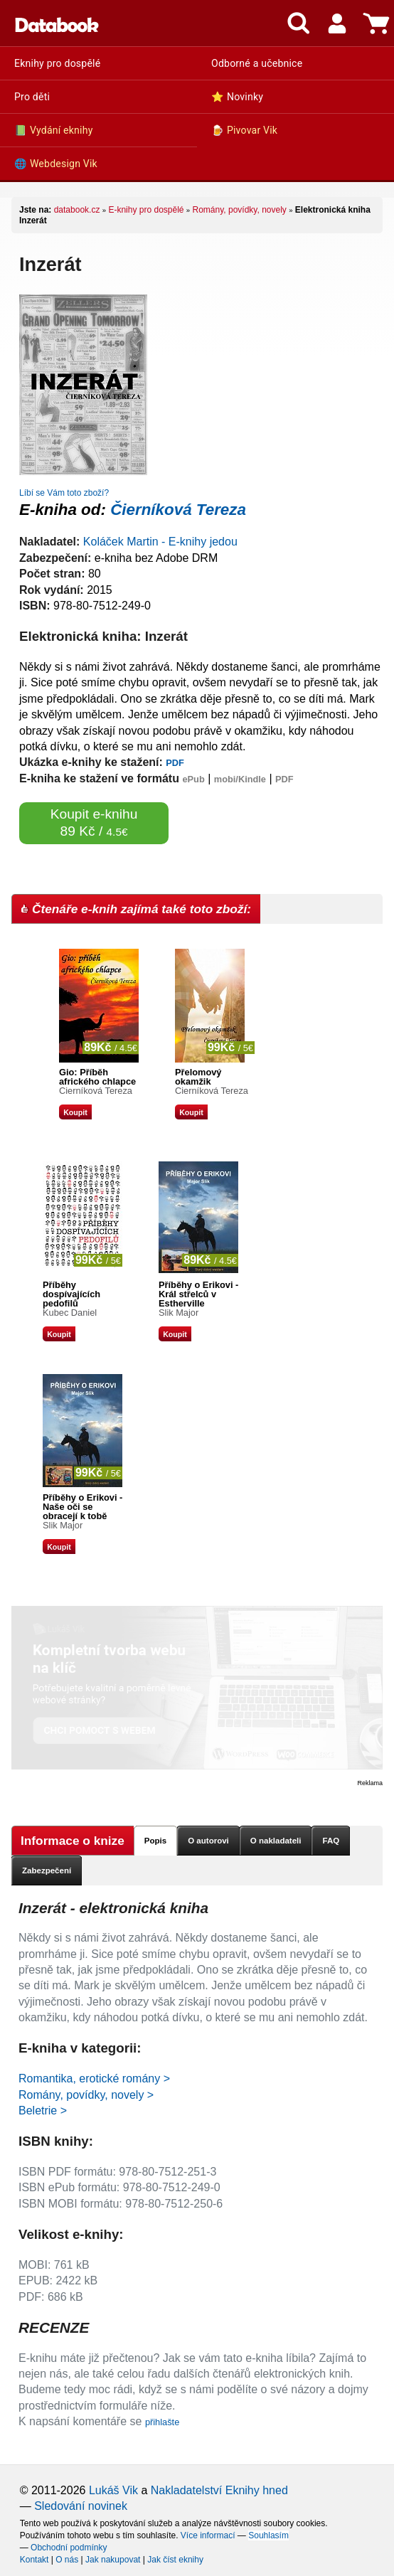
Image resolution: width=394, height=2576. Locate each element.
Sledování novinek (80, 2506)
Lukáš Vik (113, 2490)
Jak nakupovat (112, 2560)
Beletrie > (42, 2110)
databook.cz (77, 210)
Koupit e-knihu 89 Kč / (94, 823)
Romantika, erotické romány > (94, 2078)
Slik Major (178, 1312)
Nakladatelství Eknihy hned (219, 2490)
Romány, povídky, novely (240, 210)
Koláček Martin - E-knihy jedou (160, 542)
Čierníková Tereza (178, 509)
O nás (66, 2560)
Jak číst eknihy (175, 2560)
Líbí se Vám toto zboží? (64, 493)
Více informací (208, 2535)
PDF (175, 762)
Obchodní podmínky (69, 2548)
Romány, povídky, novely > (86, 2095)
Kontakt (34, 2560)
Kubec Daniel (70, 1312)
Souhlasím (268, 2535)
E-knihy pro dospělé (145, 210)
